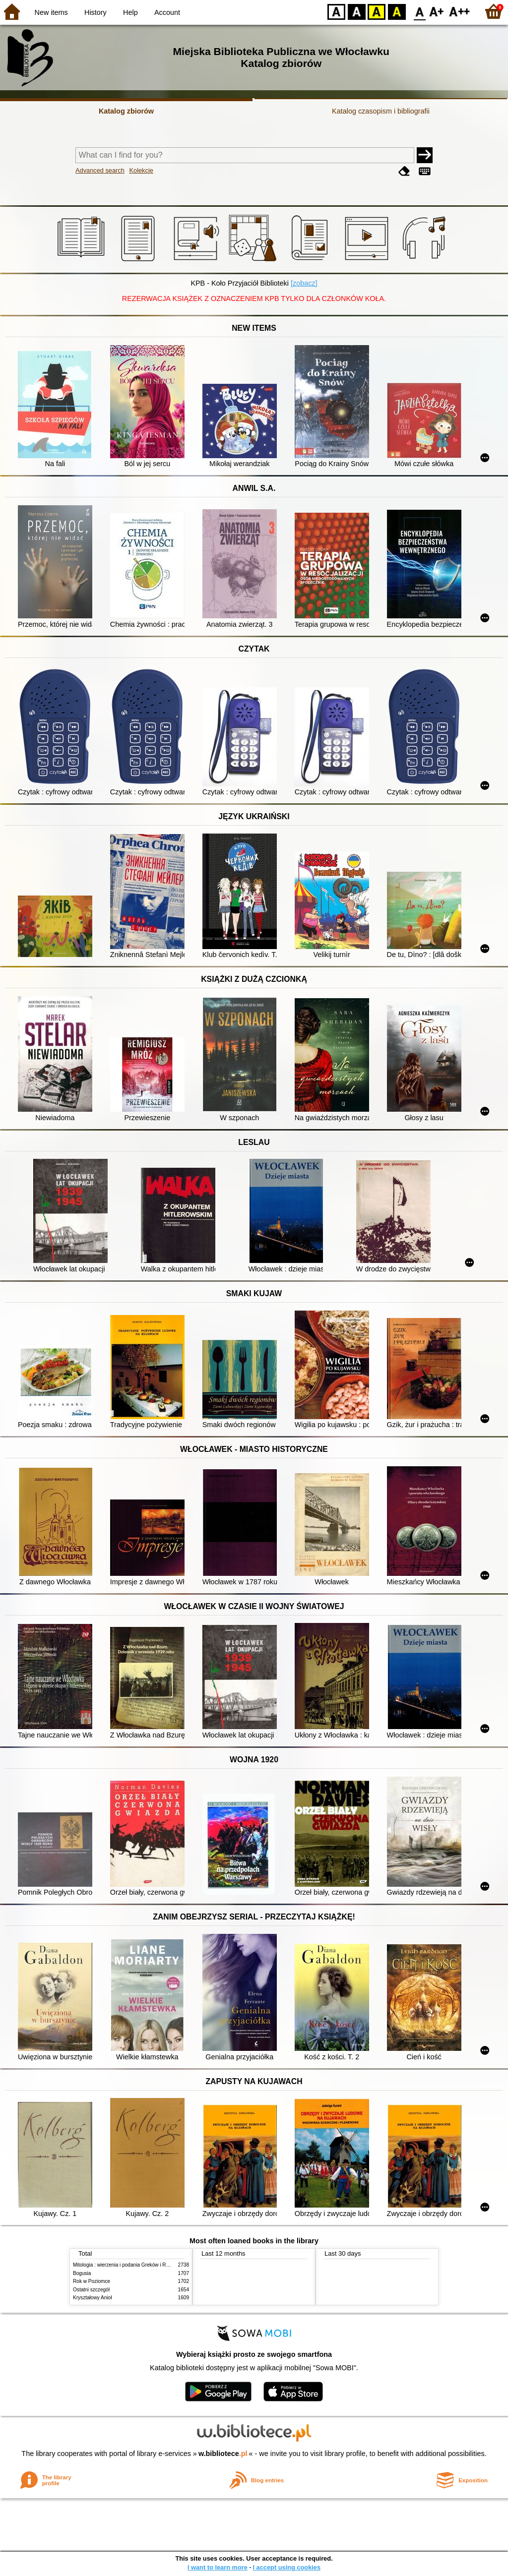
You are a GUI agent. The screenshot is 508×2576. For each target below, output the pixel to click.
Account (167, 12)
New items (51, 12)
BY (396, 11)
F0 (419, 11)
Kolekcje (141, 170)
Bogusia (82, 2273)
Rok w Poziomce (91, 2281)
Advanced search (100, 170)
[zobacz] (304, 283)
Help (130, 12)
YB (376, 11)
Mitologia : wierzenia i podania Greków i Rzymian (127, 2265)
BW (356, 11)
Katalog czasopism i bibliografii (381, 111)
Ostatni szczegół (91, 2289)
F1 (437, 11)
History (95, 12)
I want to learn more (218, 2567)
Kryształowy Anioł (92, 2297)
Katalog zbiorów (126, 111)
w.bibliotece (223, 2453)
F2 (459, 11)
